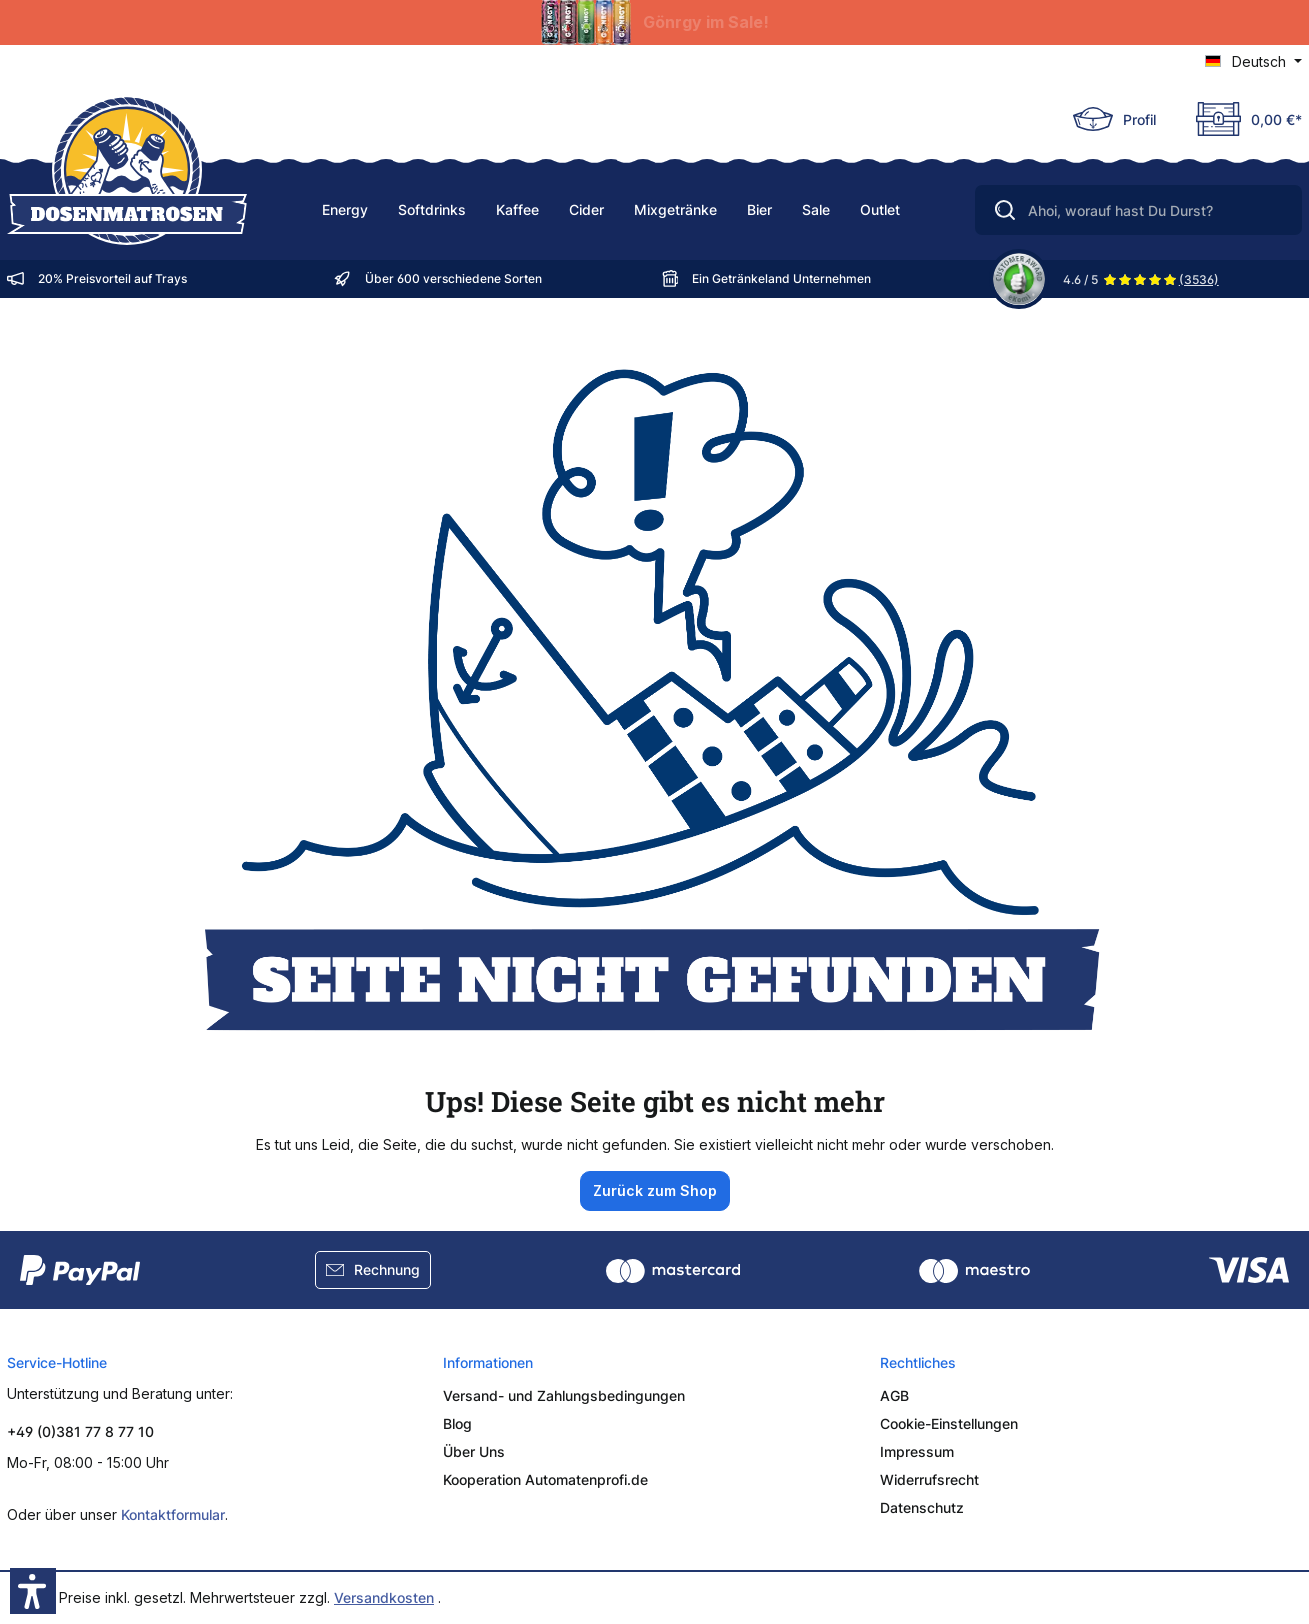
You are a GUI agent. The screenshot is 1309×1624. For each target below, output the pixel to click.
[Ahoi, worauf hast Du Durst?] (1138, 210)
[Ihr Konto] (1114, 119)
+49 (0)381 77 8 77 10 (80, 1431)
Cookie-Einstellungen (949, 1423)
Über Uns (474, 1451)
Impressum (917, 1451)
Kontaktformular (173, 1514)
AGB (894, 1395)
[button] (33, 1591)
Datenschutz (922, 1507)
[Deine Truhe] (1239, 119)
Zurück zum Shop (655, 1190)
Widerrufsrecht (929, 1479)
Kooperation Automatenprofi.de (545, 1479)
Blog (457, 1423)
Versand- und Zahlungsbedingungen (564, 1395)
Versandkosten (384, 1597)
